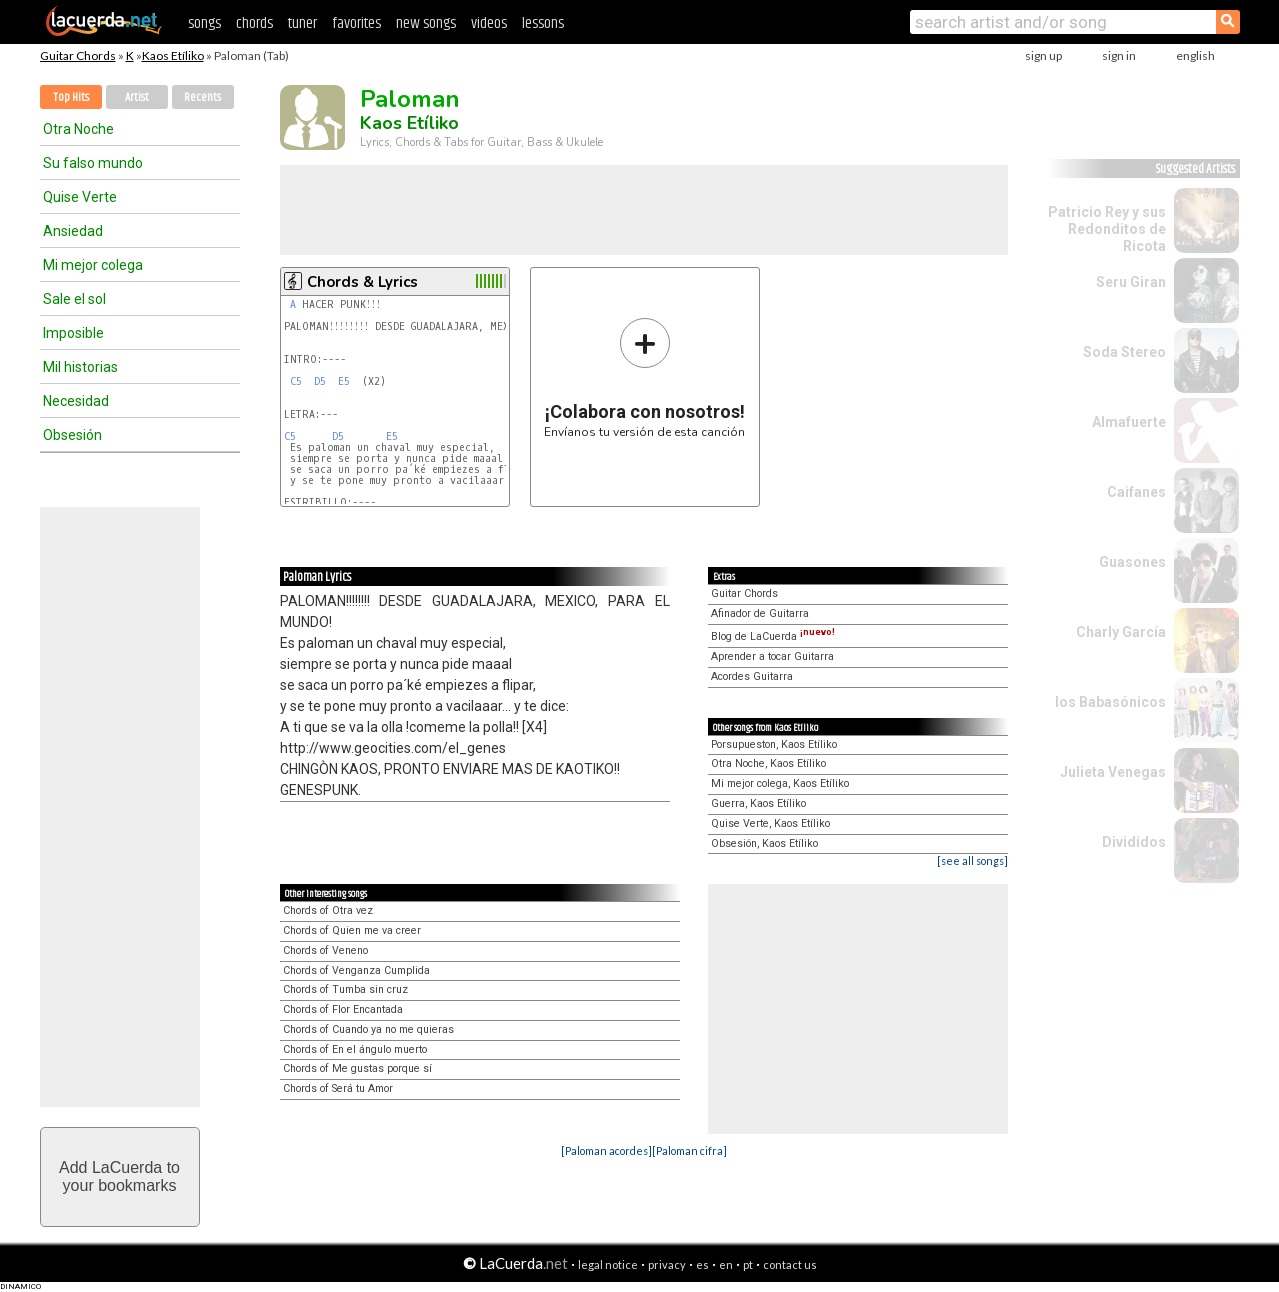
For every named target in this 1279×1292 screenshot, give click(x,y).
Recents (202, 97)
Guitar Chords (78, 55)
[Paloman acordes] (606, 1150)
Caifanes (1136, 492)
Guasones (1132, 562)
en (726, 1264)
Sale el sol (74, 299)
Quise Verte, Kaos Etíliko (770, 823)
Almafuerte (1129, 422)
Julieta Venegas (1113, 772)
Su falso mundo (93, 163)
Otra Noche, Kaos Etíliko (768, 763)
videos (489, 23)
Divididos (1134, 842)
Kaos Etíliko (173, 55)
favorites (356, 23)
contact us (790, 1264)
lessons (543, 23)
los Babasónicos (1110, 702)
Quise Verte (80, 197)
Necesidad (76, 401)
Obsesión (72, 435)
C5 (296, 381)
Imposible (73, 333)
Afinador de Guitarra (760, 613)
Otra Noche (78, 129)
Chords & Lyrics (362, 282)
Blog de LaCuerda (773, 636)
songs (204, 23)
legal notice (608, 1264)
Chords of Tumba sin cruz (345, 989)
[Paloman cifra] (689, 1150)
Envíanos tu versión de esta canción (644, 377)
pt (748, 1264)
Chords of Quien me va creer (352, 930)
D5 (320, 381)
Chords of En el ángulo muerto (355, 1049)
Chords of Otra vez (328, 910)
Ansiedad (73, 231)
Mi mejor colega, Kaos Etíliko (780, 783)
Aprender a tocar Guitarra (772, 656)
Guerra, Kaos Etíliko (758, 803)
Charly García (1121, 632)
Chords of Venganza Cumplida (356, 970)
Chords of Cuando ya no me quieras (368, 1029)
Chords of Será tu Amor (338, 1088)
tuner (302, 23)
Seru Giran (1131, 282)
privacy (667, 1264)
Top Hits (71, 97)
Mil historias (80, 367)
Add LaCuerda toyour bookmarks (119, 1176)
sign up (1043, 55)
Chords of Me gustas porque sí (357, 1068)
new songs (426, 23)
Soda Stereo (1124, 352)
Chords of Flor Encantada (343, 1009)
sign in (1119, 55)
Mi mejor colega (93, 265)
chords (254, 23)
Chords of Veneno (325, 950)
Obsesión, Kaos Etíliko (764, 843)
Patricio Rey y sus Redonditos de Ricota (1107, 229)
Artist (137, 97)
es (702, 1264)
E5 (344, 381)
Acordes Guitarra (752, 676)
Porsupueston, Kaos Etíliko (774, 744)
